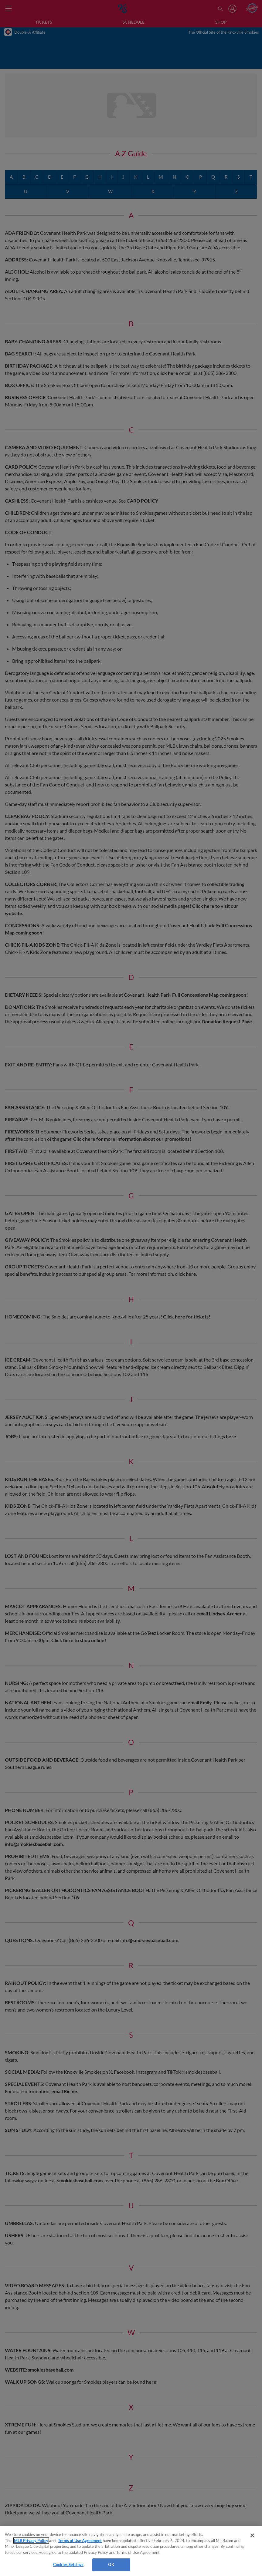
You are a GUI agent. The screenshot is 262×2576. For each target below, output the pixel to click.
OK (111, 2564)
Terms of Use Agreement (80, 2540)
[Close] (252, 2535)
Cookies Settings (68, 2564)
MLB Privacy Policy (31, 2540)
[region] (131, 2551)
